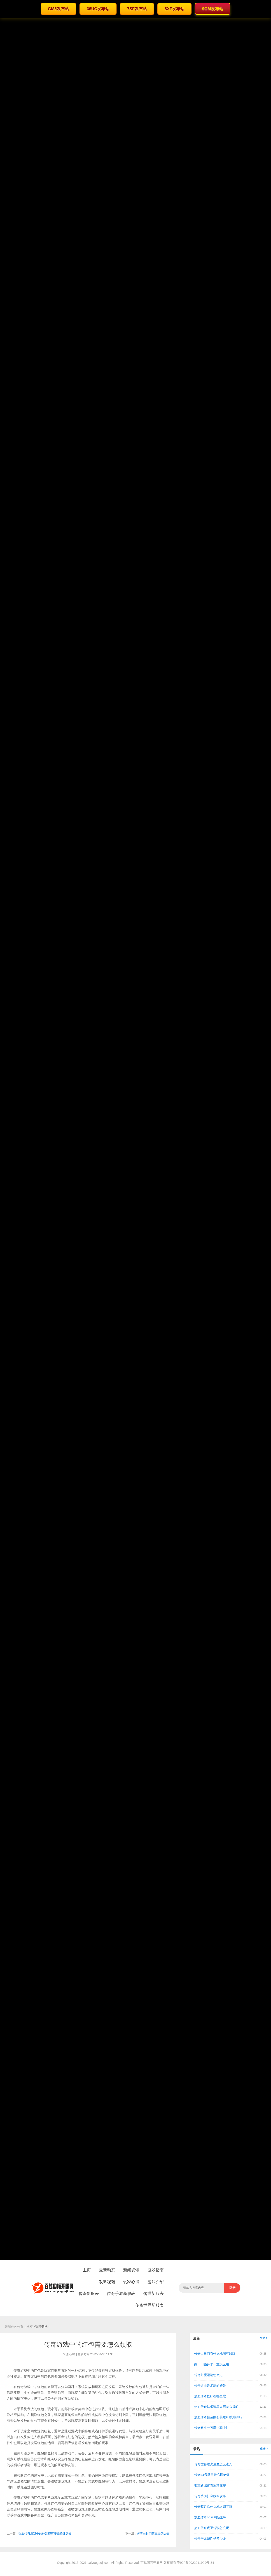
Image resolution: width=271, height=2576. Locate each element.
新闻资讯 (131, 2270)
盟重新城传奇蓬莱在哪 (210, 2485)
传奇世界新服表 (149, 2305)
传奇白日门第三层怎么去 (153, 2533)
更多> (264, 2338)
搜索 (232, 2288)
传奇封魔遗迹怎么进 (208, 2375)
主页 (87, 2270)
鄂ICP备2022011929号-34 (195, 2562)
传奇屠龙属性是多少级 (210, 2538)
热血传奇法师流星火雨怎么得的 (216, 2407)
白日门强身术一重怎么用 (211, 2364)
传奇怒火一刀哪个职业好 (211, 2428)
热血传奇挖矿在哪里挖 (210, 2396)
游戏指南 (155, 2270)
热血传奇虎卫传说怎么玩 (211, 2528)
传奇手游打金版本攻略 (210, 2496)
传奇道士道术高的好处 (210, 2385)
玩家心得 (131, 2282)
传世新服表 (153, 2293)
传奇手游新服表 (121, 2293)
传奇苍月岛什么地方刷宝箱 (213, 2506)
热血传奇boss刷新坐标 (210, 2517)
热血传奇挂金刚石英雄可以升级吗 (218, 2417)
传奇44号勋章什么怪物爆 (211, 2475)
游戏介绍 (155, 2282)
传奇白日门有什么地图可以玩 (214, 2353)
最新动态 (107, 2270)
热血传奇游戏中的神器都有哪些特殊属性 (45, 2533)
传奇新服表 (89, 2293)
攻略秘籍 (107, 2282)
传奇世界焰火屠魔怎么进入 (213, 2464)
